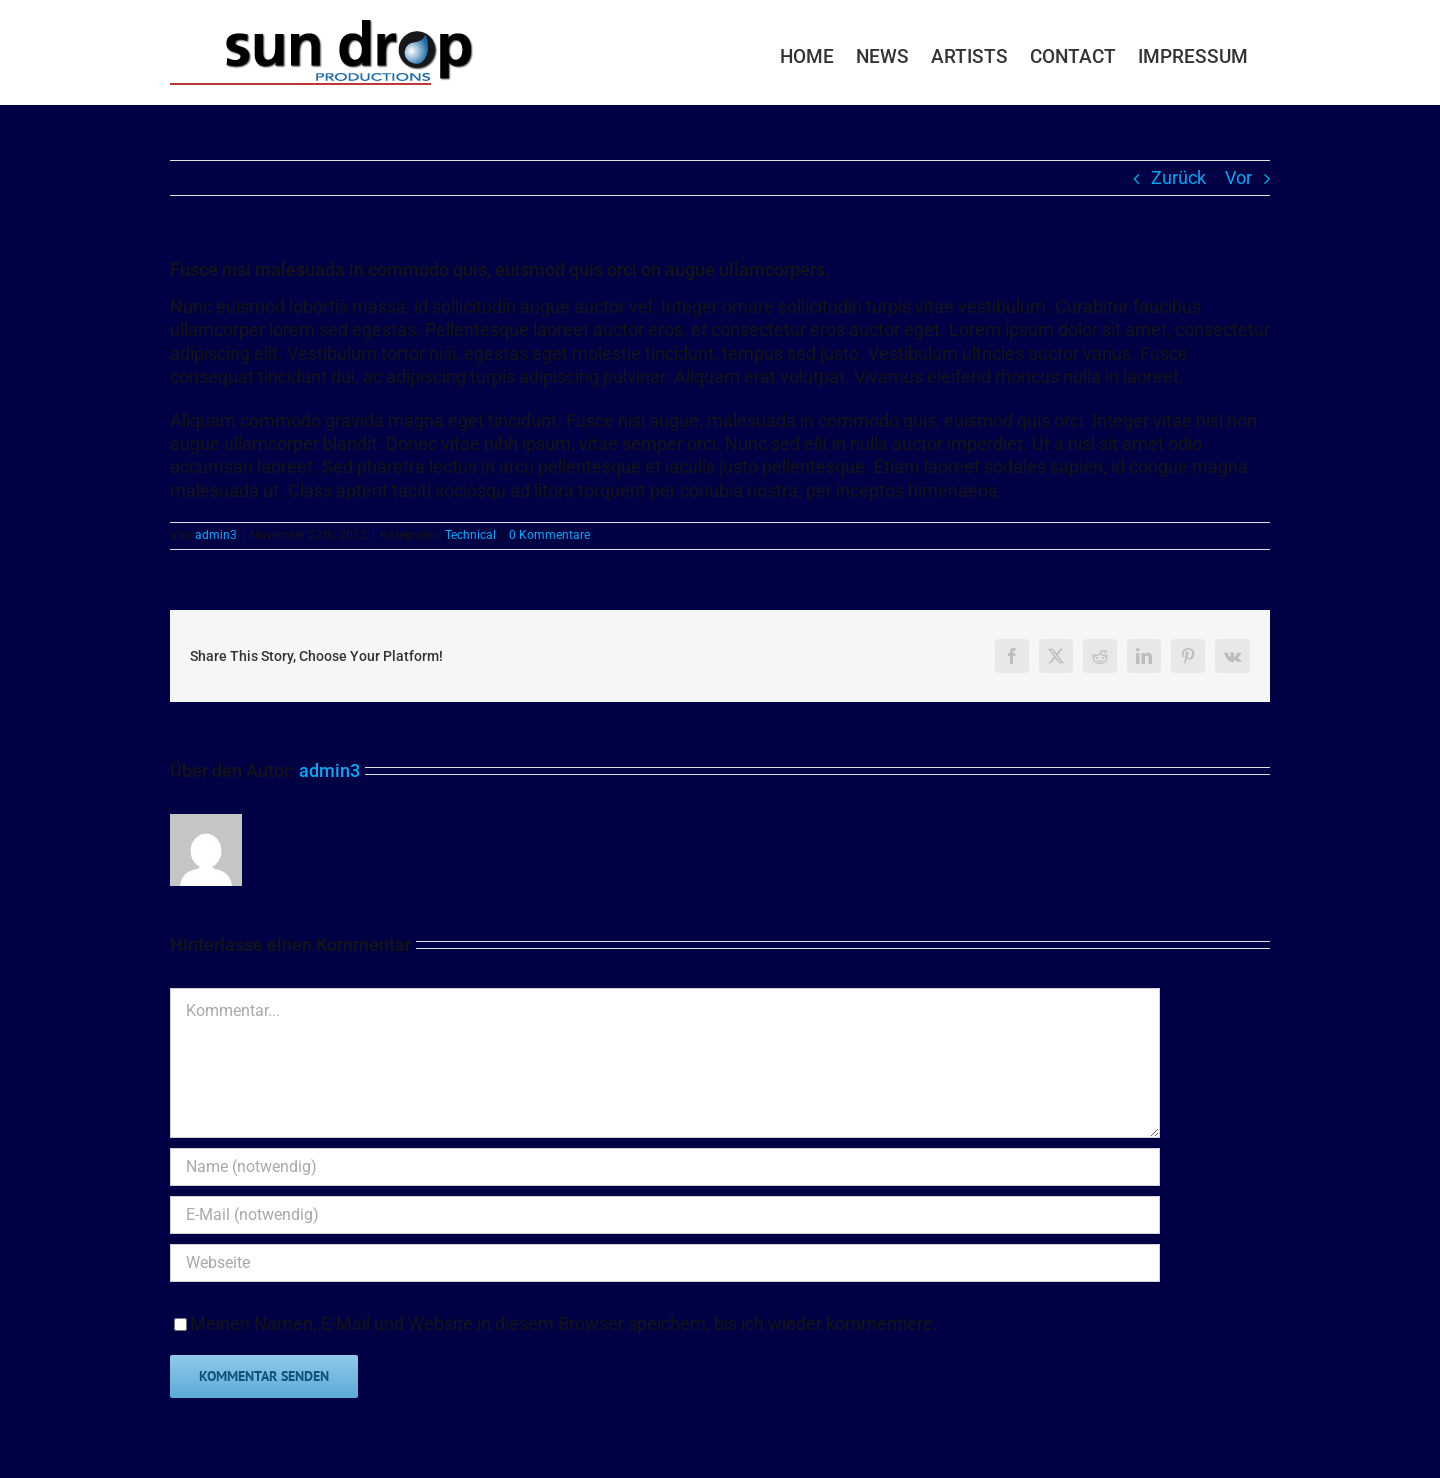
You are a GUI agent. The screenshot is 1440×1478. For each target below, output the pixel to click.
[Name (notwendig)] (665, 1167)
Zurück (1178, 177)
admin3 (216, 535)
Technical (470, 535)
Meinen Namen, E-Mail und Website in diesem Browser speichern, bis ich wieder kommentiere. (564, 1323)
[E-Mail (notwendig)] (665, 1215)
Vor (1238, 177)
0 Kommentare (549, 535)
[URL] (665, 1263)
